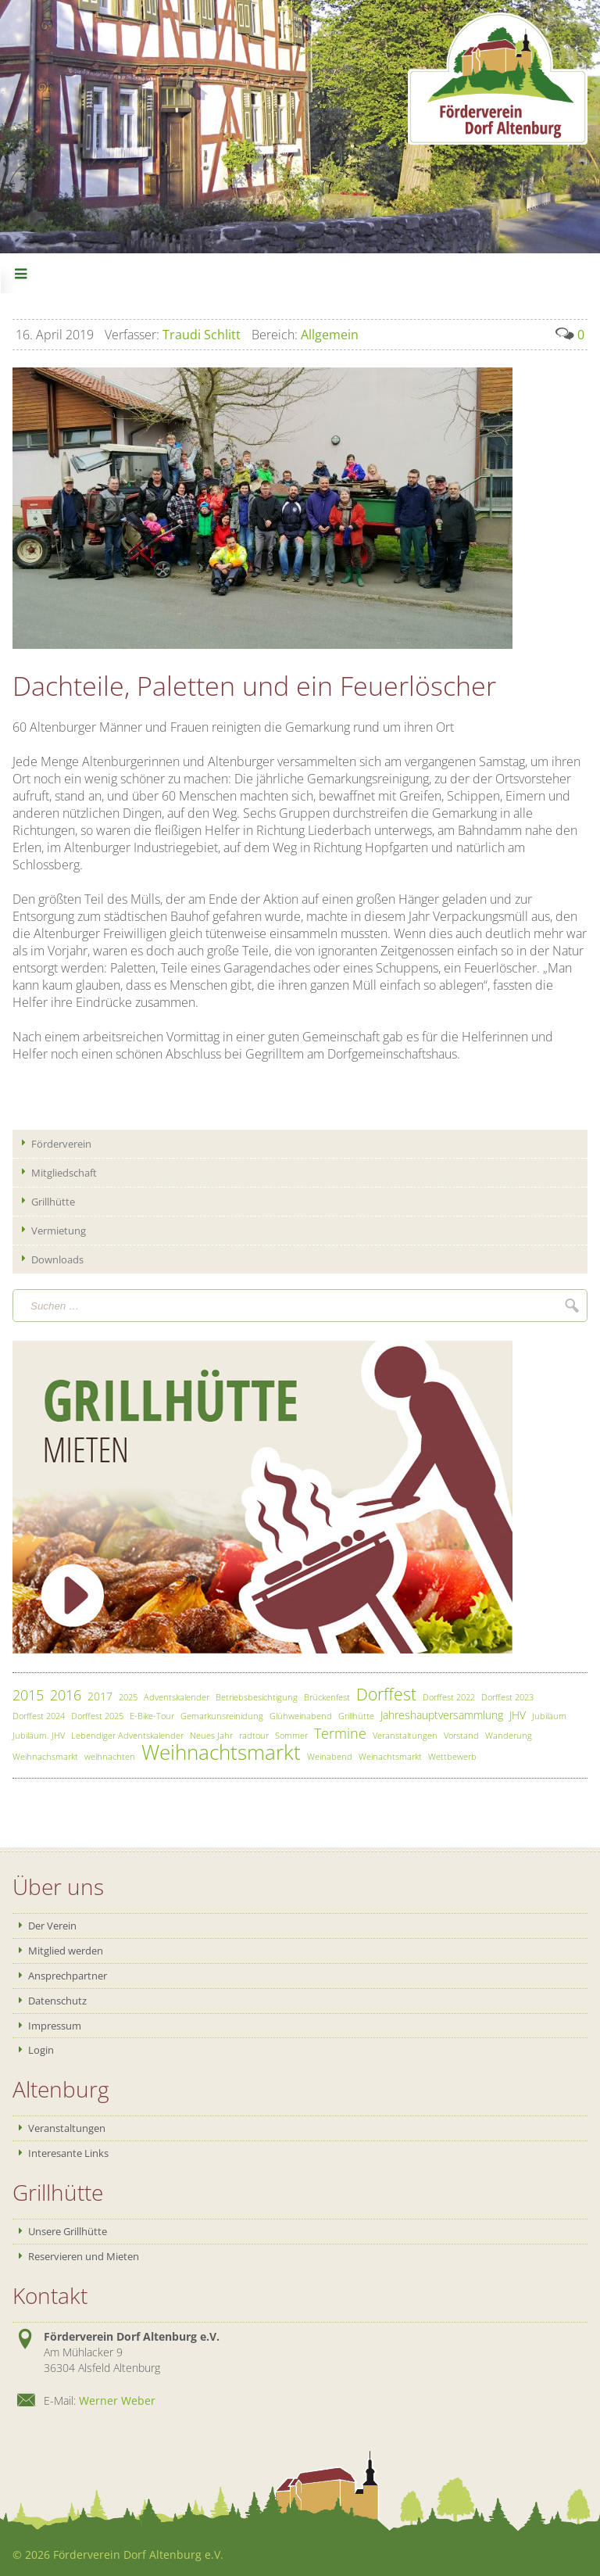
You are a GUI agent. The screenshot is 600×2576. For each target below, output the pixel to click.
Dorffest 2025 (97, 1716)
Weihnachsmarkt (45, 1756)
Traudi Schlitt (173, 334)
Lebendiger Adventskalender (127, 1735)
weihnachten (109, 1756)
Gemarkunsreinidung (221, 1716)
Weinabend (329, 1756)
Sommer (291, 1735)
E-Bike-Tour (152, 1716)
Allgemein (305, 334)
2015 (28, 1695)
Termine (340, 1733)
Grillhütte (356, 1716)
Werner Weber (117, 2400)
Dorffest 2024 (38, 1716)
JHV (517, 1714)
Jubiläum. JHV (38, 1735)
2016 (65, 1695)
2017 (100, 1696)
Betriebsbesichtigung (257, 1697)
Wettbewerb (452, 1756)
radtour (254, 1735)
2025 (128, 1697)
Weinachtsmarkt (390, 1756)
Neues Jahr (211, 1735)
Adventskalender (176, 1697)
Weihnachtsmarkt (221, 1752)
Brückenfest (327, 1697)
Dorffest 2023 (507, 1697)
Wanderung (508, 1735)
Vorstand (461, 1735)
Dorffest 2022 (449, 1697)
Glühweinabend (301, 1716)
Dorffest (386, 1694)
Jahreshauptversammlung (441, 1714)
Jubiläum (549, 1716)
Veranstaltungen (405, 1735)
